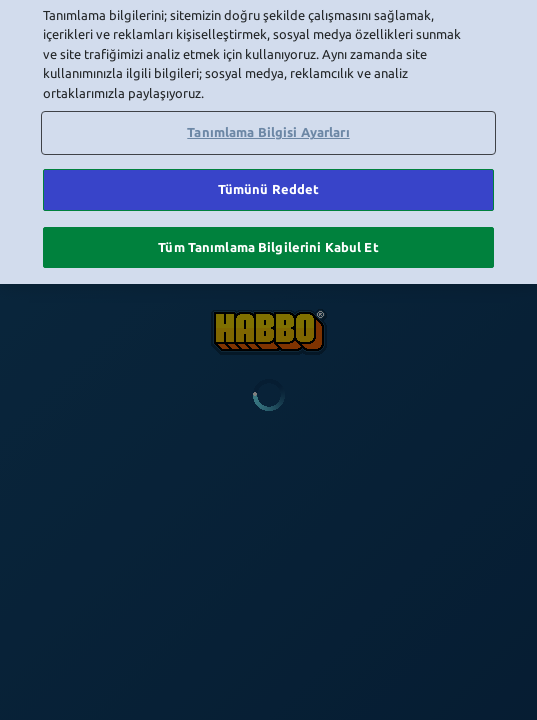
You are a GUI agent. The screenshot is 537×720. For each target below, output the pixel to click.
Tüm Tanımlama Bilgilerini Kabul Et (268, 220)
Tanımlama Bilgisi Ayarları (268, 106)
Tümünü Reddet (269, 163)
